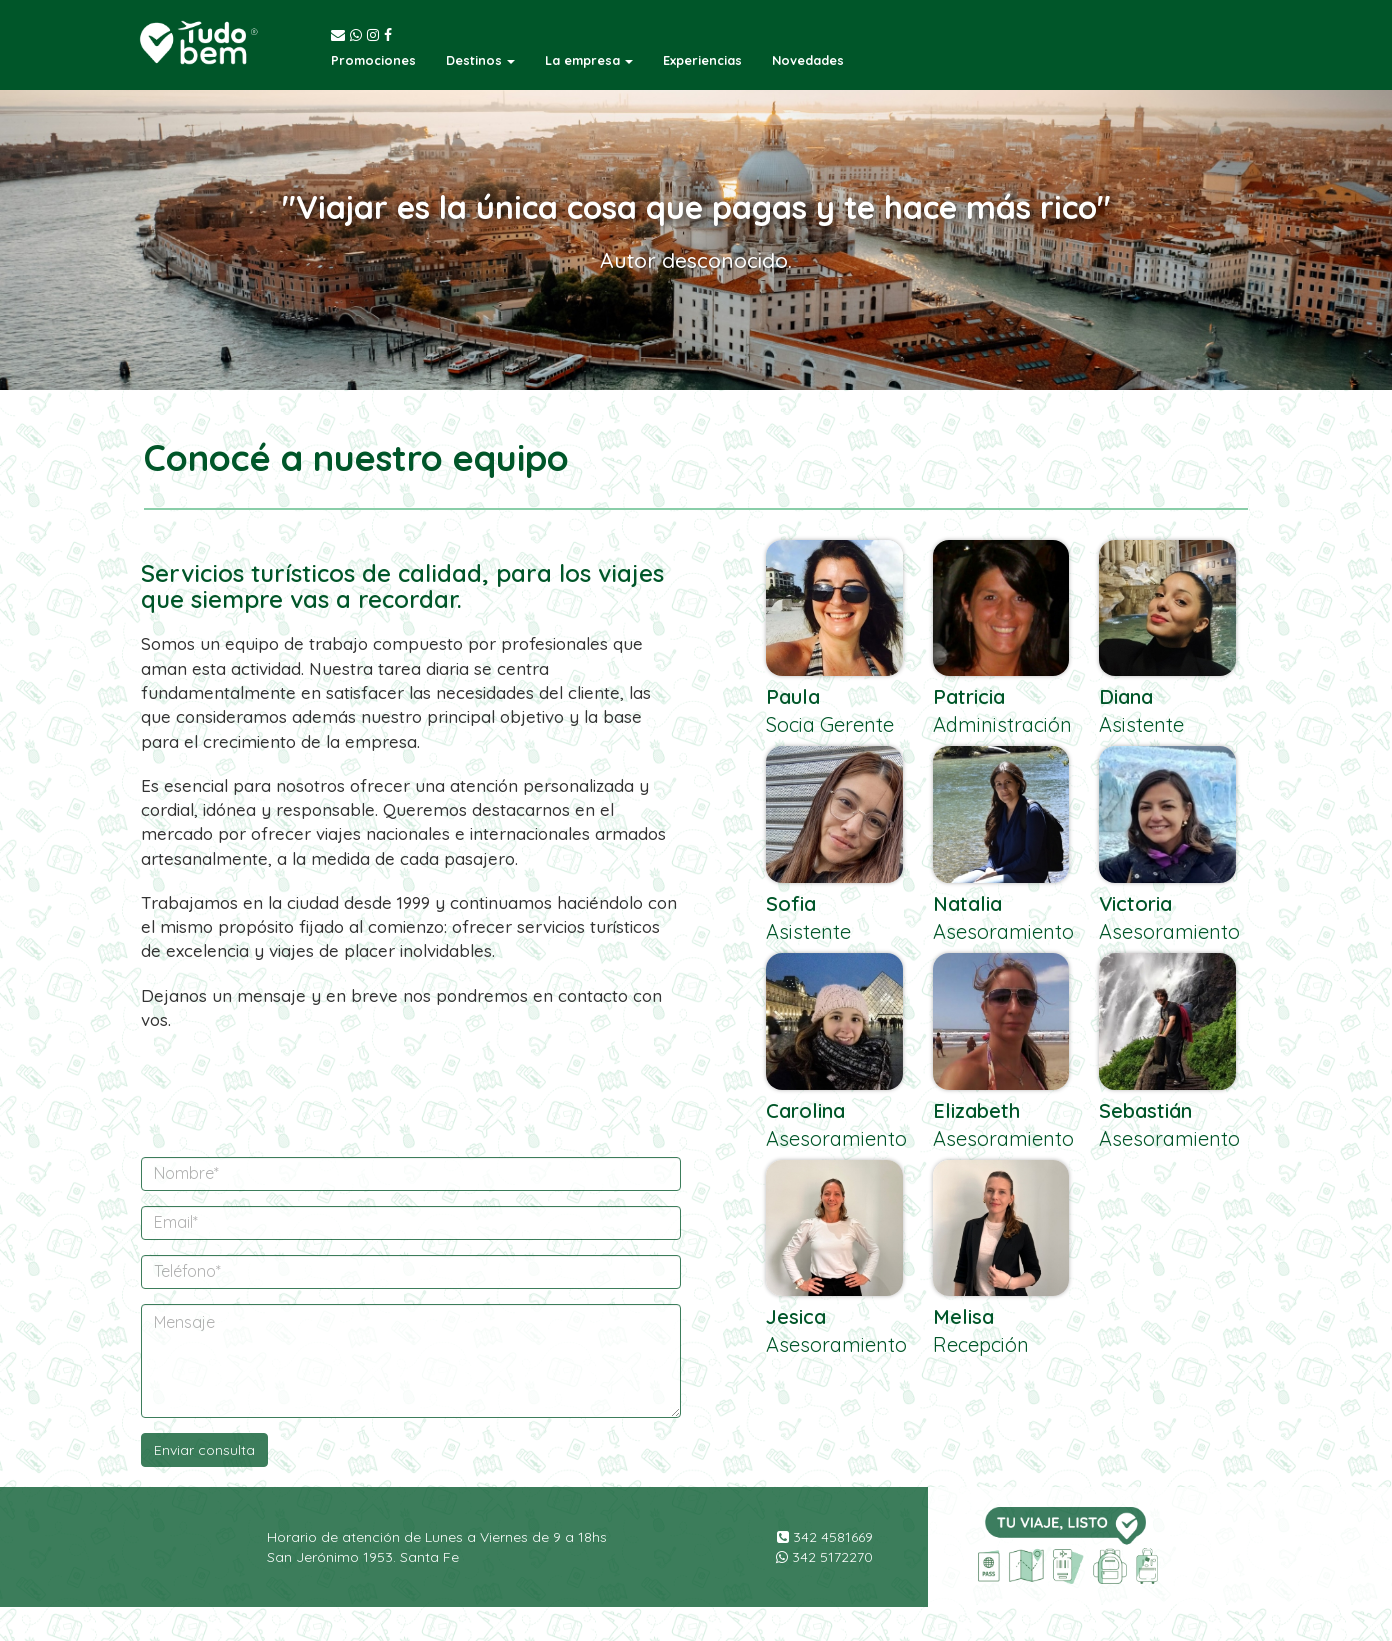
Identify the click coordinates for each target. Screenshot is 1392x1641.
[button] (480, 60)
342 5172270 (824, 1557)
